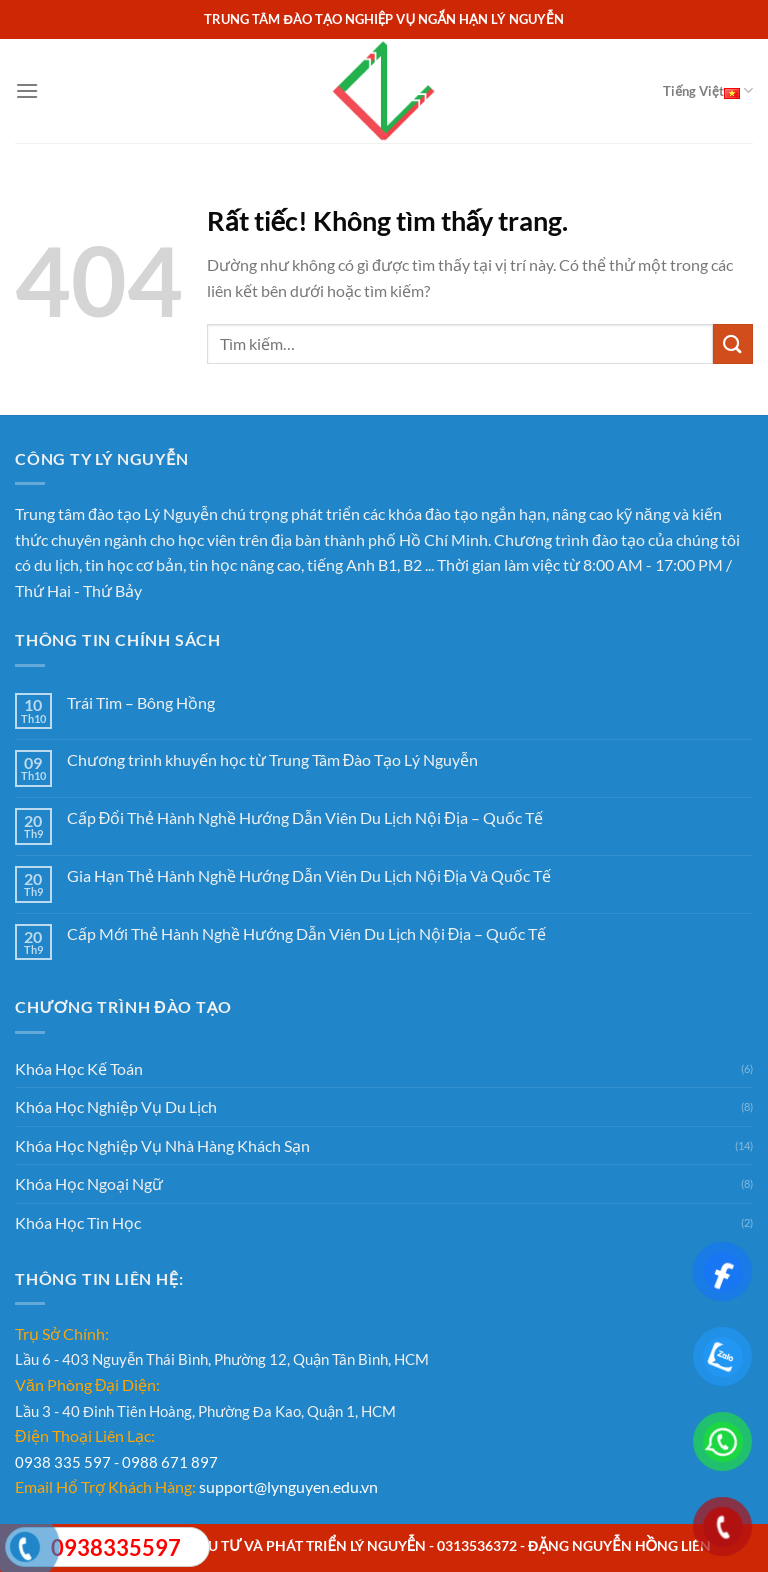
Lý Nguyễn (181, 513)
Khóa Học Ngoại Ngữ (89, 1183)
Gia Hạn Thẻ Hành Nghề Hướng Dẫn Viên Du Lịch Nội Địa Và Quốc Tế (309, 875)
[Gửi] (733, 343)
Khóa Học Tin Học (78, 1222)
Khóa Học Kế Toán (79, 1068)
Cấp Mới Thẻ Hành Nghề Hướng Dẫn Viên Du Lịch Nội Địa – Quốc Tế (307, 933)
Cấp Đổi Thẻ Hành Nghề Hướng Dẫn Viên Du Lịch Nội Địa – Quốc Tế (305, 817)
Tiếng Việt (708, 90)
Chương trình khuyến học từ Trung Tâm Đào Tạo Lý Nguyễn (273, 759)
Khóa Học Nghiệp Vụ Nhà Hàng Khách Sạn (162, 1145)
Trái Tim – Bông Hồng (141, 702)
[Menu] (27, 90)
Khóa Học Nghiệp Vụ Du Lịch (116, 1106)
